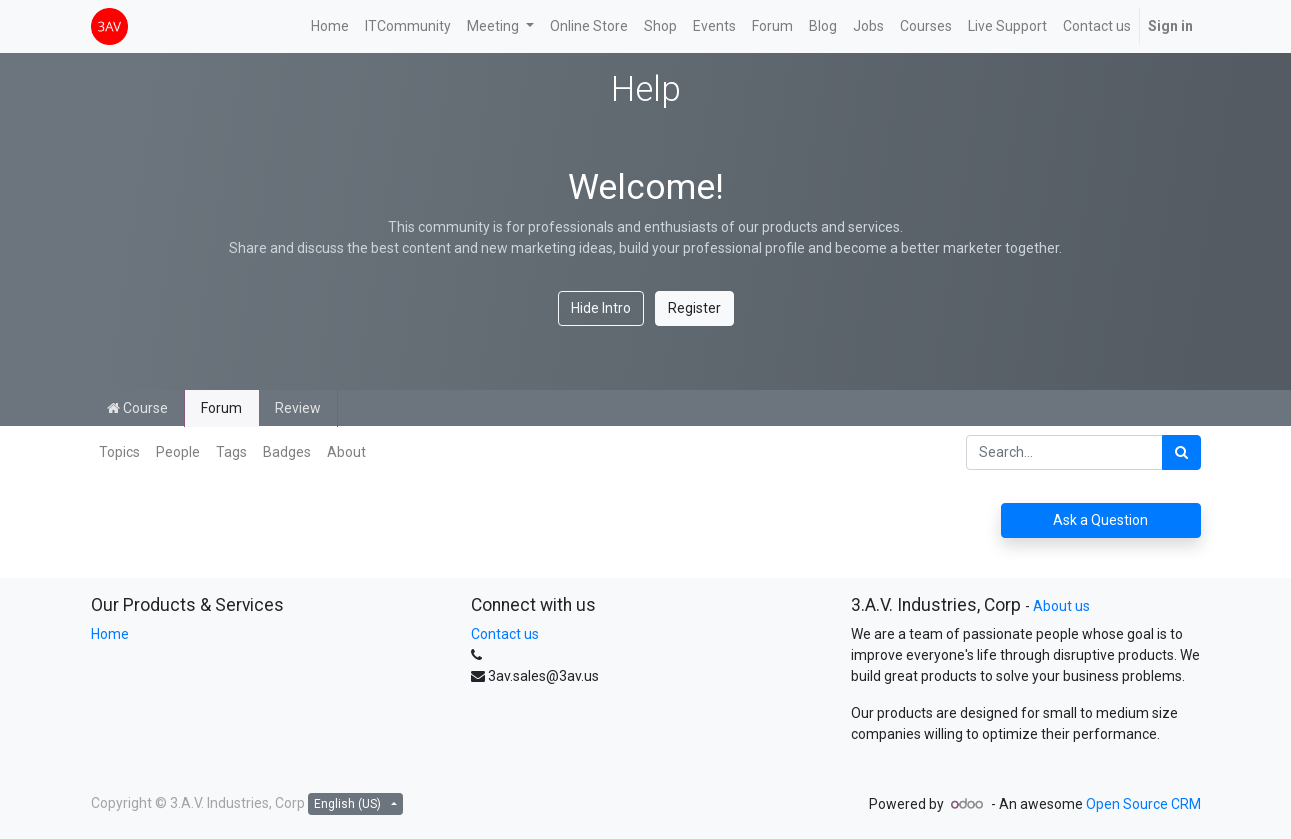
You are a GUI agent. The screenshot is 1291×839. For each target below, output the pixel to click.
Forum (221, 408)
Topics (119, 452)
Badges (287, 452)
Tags (231, 452)
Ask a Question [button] (1100, 520)
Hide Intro (601, 308)
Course (137, 408)
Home (110, 634)
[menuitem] (330, 26)
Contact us (505, 634)
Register (694, 308)
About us (1061, 606)
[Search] (1181, 452)
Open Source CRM (1143, 804)
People (178, 452)
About (346, 452)
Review (298, 408)
